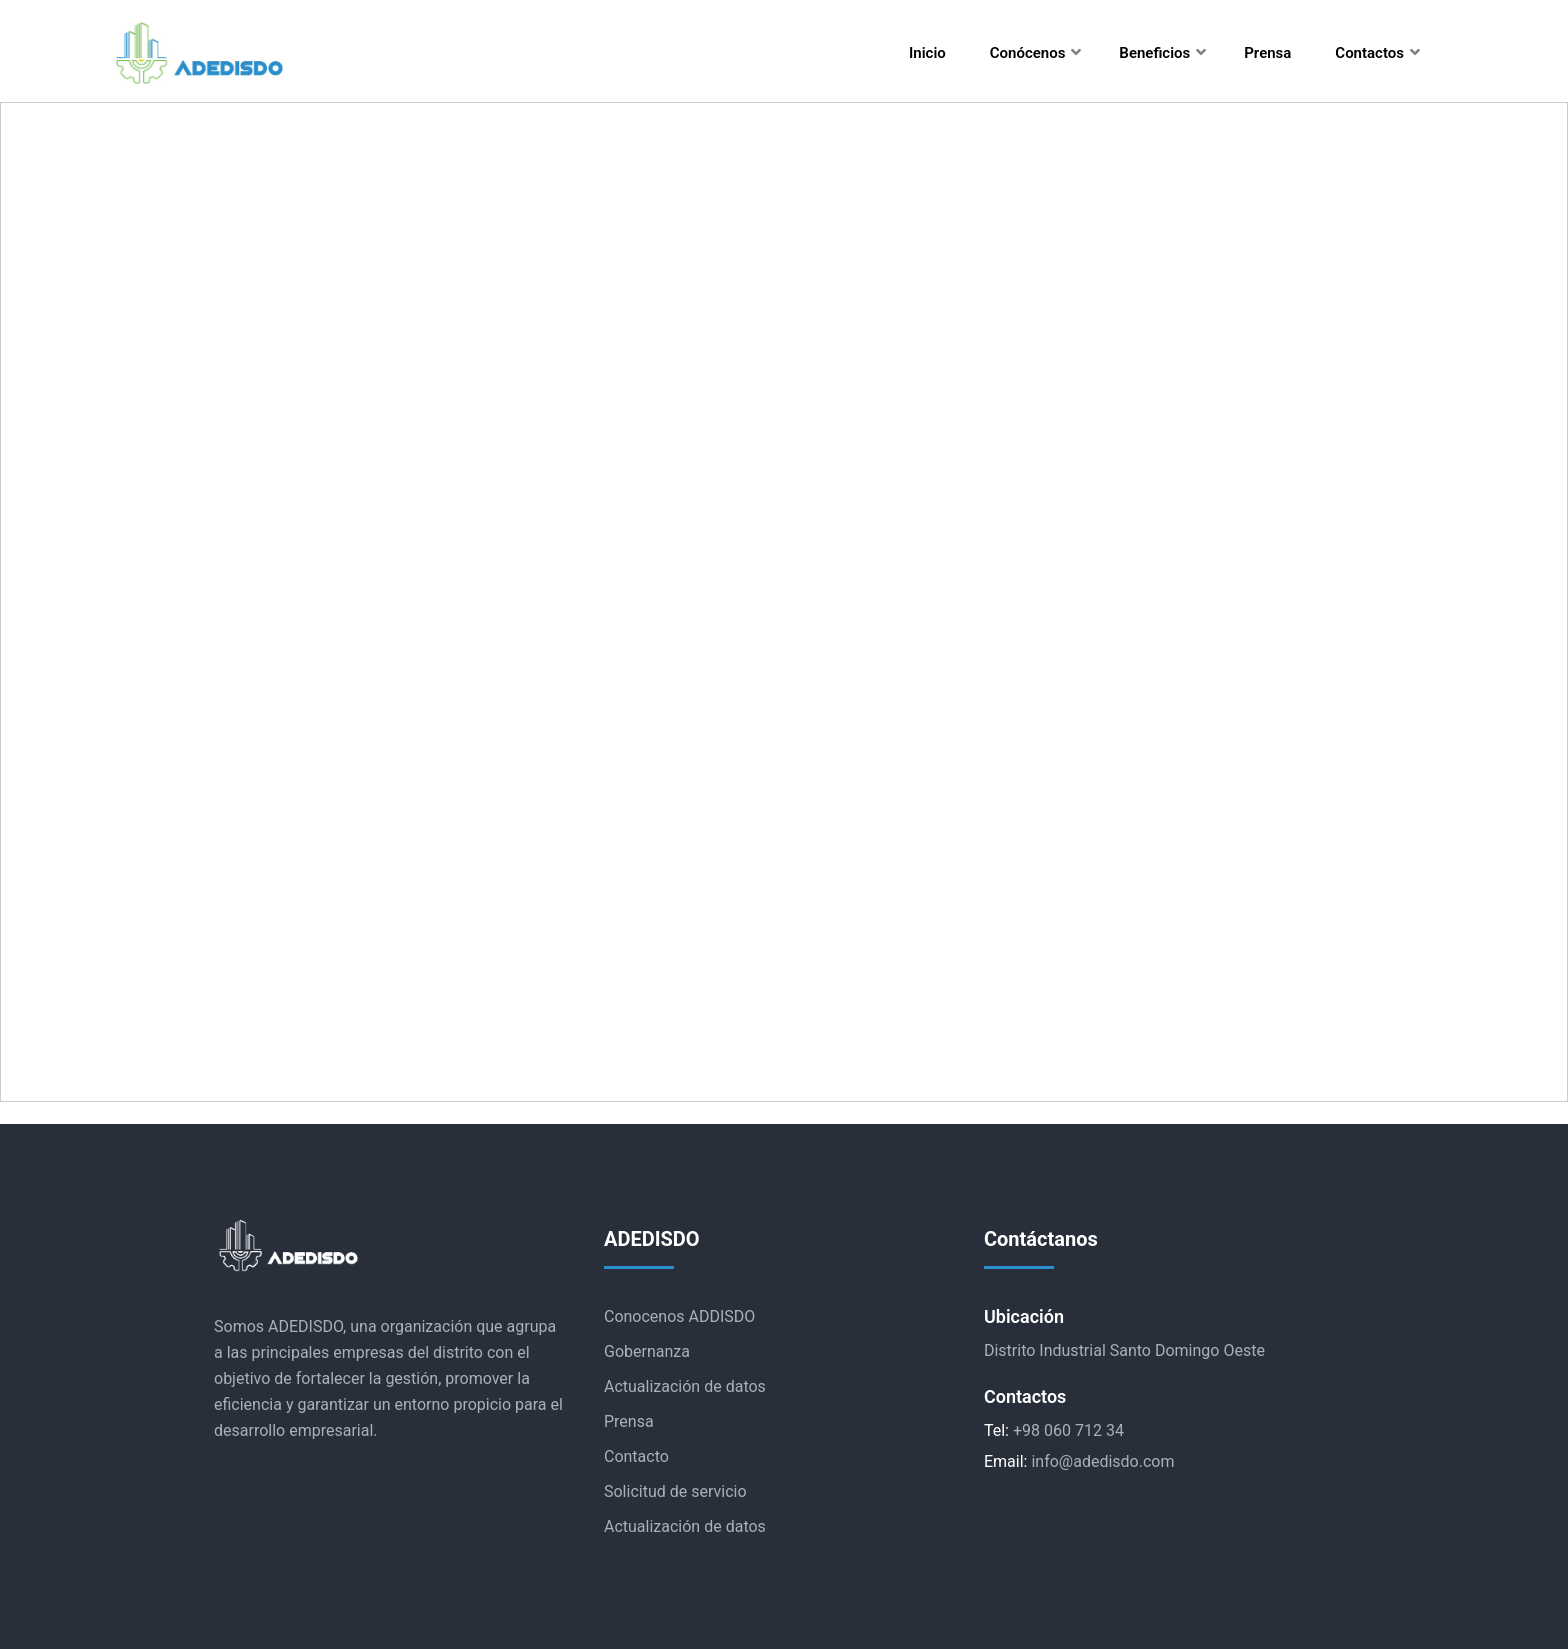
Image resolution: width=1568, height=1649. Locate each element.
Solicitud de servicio (675, 1491)
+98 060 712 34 (1068, 1430)
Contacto (636, 1456)
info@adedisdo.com (1102, 1461)
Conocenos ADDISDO (679, 1316)
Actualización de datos (685, 1386)
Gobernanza (647, 1351)
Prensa (629, 1421)
